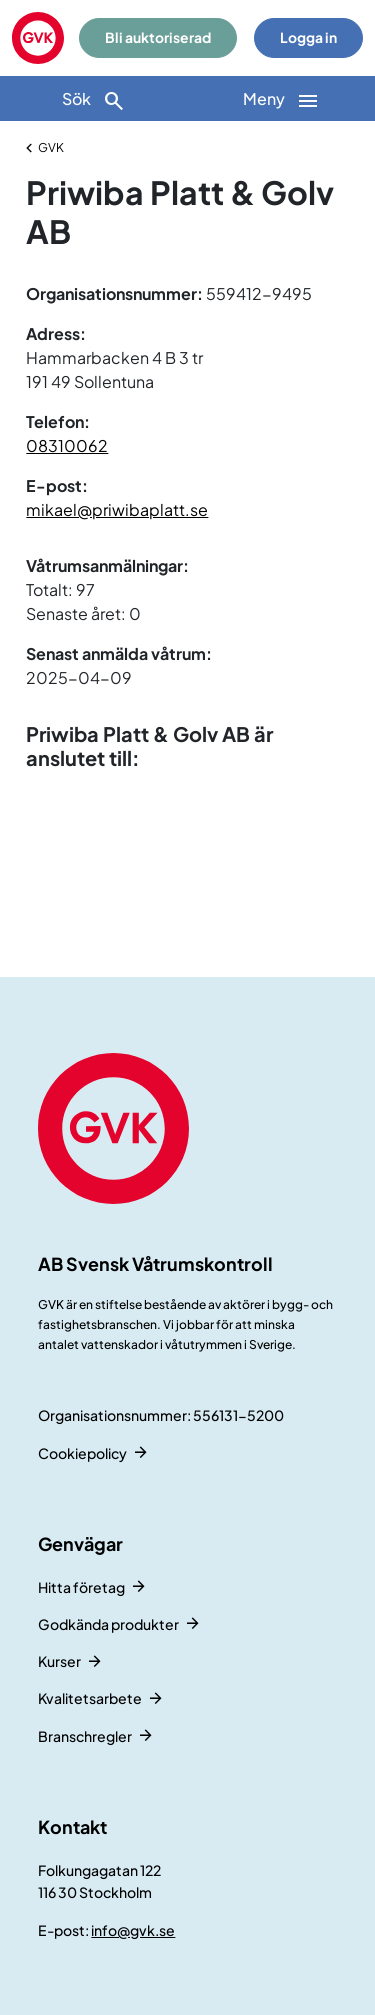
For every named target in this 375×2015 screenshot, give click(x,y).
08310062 (67, 445)
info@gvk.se (133, 1930)
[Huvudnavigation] (282, 98)
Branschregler (85, 1736)
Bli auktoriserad (158, 37)
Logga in (308, 37)
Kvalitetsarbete (90, 1698)
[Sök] (94, 98)
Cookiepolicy (82, 1453)
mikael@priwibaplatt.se (117, 509)
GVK (51, 147)
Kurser (59, 1661)
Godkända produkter (108, 1624)
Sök (94, 100)
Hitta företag (81, 1587)
